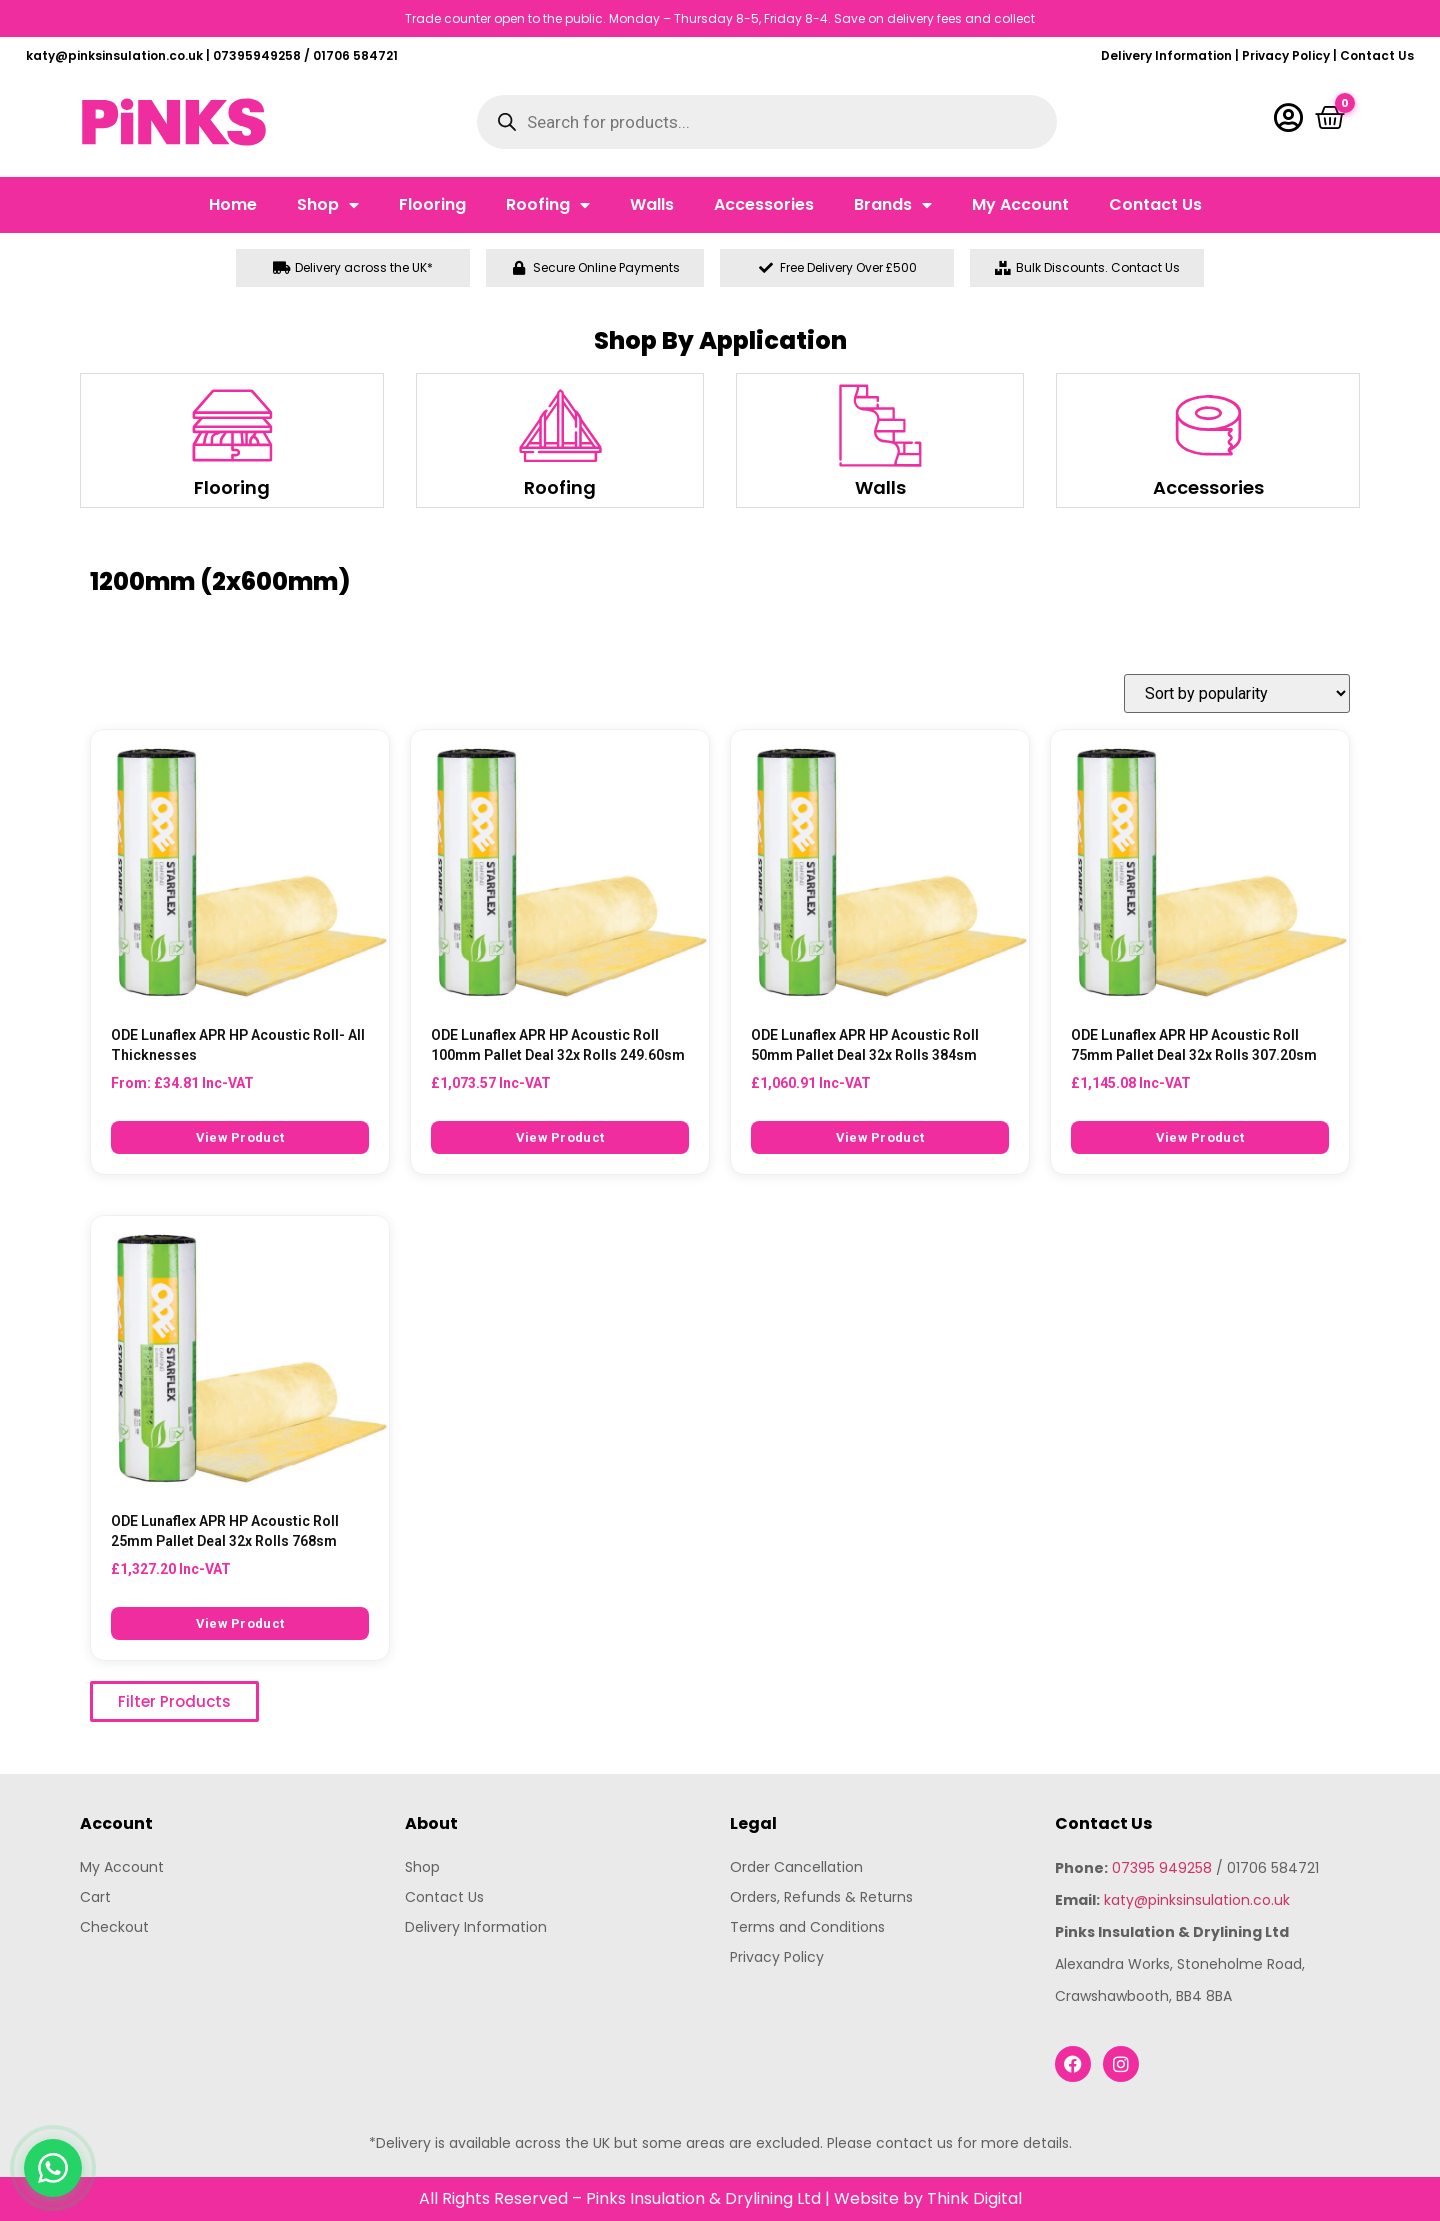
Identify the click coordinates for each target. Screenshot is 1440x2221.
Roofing (548, 205)
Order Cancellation (796, 1867)
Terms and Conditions (807, 1927)
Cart (95, 1897)
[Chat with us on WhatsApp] (53, 2168)
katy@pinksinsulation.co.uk (1197, 1900)
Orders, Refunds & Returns (821, 1897)
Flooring (432, 204)
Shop (328, 205)
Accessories (764, 204)
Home (233, 204)
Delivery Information (1166, 55)
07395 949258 (1162, 1868)
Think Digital (974, 2198)
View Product (240, 1137)
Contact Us (1377, 55)
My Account (1020, 204)
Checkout (114, 1927)
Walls (652, 204)
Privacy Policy (1286, 55)
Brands (893, 205)
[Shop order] (1237, 693)
